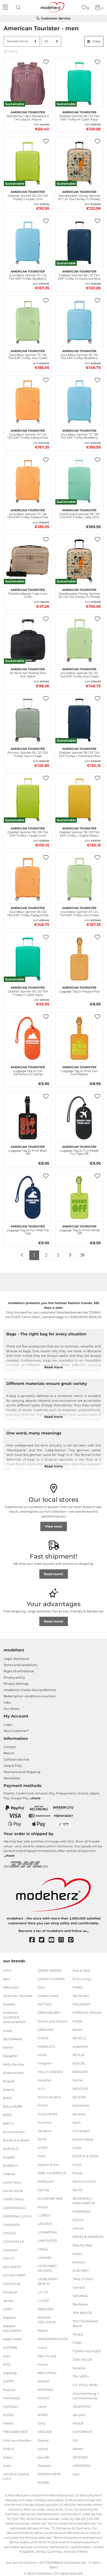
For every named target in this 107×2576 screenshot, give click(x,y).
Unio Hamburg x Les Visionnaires (85, 2395)
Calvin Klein (12, 2182)
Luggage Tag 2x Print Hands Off (79, 1229)
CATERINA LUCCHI (17, 2216)
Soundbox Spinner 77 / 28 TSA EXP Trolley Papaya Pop (27, 513)
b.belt (7, 2030)
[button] (45, 62)
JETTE (42, 2139)
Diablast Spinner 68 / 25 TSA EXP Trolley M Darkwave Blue (79, 274)
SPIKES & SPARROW (88, 2237)
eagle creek (12, 2339)
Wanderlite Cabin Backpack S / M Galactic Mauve (27, 115)
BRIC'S (8, 2123)
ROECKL (79, 2063)
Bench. (8, 2047)
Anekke (9, 2004)
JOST (42, 2156)
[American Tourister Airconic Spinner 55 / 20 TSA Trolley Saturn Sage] (28, 720)
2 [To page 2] (46, 1255)
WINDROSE (81, 2466)
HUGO (43, 2105)
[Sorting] (22, 41)
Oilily (42, 2423)
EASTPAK (10, 2347)
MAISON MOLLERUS (47, 2320)
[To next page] (70, 1255)
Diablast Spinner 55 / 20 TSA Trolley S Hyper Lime (28, 195)
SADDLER (80, 2088)
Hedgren (45, 2063)
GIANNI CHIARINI (51, 1979)
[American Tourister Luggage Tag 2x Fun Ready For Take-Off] (79, 1118)
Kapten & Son (48, 2164)
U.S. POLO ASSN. (85, 2385)
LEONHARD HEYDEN (47, 2268)
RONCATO (80, 2072)
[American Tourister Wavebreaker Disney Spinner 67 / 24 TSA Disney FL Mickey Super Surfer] (79, 163)
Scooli (77, 2148)
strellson (79, 2262)
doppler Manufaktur (12, 2328)
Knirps (43, 2207)
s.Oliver (78, 2228)
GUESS (43, 2038)
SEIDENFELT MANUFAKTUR (83, 2200)
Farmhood (11, 2398)
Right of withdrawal (19, 1671)
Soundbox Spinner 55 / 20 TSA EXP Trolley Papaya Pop (27, 911)
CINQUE (9, 2233)
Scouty (77, 2173)
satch (76, 2122)
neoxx (42, 2406)
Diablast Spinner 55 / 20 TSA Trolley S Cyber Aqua (28, 991)
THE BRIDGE (82, 2313)
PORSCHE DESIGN (87, 2012)
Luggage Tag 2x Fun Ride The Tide (27, 1229)
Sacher (77, 2080)
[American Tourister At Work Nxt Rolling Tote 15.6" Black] (28, 640)
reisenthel (80, 2046)
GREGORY (46, 2029)
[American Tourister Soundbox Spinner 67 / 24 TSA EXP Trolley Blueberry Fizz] (28, 243)
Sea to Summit (84, 2181)
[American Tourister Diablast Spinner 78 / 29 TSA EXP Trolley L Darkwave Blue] (79, 720)
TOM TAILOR (82, 2359)
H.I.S (41, 2088)
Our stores (11, 1709)
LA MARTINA (47, 2232)
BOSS (7, 2098)
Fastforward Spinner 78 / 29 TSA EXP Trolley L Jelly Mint (79, 513)
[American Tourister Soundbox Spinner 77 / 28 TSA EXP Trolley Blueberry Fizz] (79, 402)
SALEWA (79, 2097)
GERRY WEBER (49, 1970)
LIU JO (43, 2292)
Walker (77, 2448)
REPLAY (78, 2055)
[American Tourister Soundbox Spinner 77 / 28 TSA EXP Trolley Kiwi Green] (28, 322)
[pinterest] (73, 1940)
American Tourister (18, 1996)
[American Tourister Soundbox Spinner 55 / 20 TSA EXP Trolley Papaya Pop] (28, 879)
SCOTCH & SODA (85, 2156)
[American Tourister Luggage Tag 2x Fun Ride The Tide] (28, 1197)
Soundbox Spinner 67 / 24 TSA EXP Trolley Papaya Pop (27, 434)
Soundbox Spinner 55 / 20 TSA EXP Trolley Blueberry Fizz (79, 354)
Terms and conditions (20, 1665)
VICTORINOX (82, 2432)
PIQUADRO (81, 2004)
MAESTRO (45, 2309)
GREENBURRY (49, 2012)
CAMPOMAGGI (14, 2208)
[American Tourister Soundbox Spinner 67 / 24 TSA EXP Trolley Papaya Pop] (28, 402)
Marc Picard (47, 2356)
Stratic (77, 2253)
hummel (45, 2122)
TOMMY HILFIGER (86, 2351)
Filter (94, 41)
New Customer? (16, 1731)
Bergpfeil (10, 2056)
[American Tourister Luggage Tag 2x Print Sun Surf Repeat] (79, 1038)
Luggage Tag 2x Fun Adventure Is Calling (28, 1070)
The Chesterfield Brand (85, 2323)
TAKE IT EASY (82, 2279)
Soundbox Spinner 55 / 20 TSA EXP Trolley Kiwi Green (79, 672)
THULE (77, 2334)
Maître (43, 2330)
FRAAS (8, 2423)
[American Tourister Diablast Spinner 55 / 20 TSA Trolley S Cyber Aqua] (28, 959)
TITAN (77, 2343)
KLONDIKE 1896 (50, 2198)
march (43, 2364)
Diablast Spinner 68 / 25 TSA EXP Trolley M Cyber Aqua (79, 115)
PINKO (77, 1987)
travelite (78, 2368)
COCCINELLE (13, 2241)
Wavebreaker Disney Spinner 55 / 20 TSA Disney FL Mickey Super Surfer (79, 593)
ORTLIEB (45, 2432)
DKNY (7, 2309)
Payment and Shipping (22, 1772)
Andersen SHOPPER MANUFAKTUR (14, 2017)
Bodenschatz (13, 2073)
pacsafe (44, 2457)
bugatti (9, 2157)
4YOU (7, 1970)
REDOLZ (79, 2038)
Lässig (43, 2249)
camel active (13, 2191)
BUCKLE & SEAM (16, 2140)
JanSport (45, 2131)
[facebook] (34, 1940)
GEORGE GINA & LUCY (16, 2476)
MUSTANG (46, 2390)
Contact (10, 1747)
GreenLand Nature (52, 2021)
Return (9, 1753)
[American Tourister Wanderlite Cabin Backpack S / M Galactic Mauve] (28, 83)
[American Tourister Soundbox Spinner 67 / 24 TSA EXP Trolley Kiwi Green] (79, 879)
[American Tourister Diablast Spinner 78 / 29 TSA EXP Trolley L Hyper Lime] (28, 800)
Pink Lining (81, 1979)
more (35, 1798)
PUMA (77, 2021)
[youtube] (54, 1940)
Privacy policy (14, 1677)
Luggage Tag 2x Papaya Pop (79, 989)
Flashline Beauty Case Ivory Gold (28, 593)
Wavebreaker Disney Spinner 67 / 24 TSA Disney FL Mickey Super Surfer (79, 195)
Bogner (9, 2081)
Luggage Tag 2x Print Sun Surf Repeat (79, 1070)
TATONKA (80, 2296)
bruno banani (14, 2132)
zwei (76, 2474)
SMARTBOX (81, 2211)
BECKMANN (12, 2039)
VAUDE (78, 2423)
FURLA (8, 2448)
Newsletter (12, 1778)
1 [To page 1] (34, 1255)
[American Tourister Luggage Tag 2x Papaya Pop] (79, 959)
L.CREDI (44, 2215)
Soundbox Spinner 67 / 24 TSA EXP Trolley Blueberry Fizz (28, 274)
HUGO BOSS (47, 2114)
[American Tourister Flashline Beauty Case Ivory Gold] (28, 561)
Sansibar (79, 2114)
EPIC (7, 2364)
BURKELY (10, 2165)
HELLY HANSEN (50, 2072)
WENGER (79, 2457)
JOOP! (43, 2148)
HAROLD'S (46, 2046)
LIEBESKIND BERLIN (48, 2281)
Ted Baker (80, 2304)
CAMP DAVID (13, 2199)
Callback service (16, 1759)
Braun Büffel (13, 2106)
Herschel (45, 2080)
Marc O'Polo (47, 2373)
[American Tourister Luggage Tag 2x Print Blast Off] (28, 1118)
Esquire (9, 2390)
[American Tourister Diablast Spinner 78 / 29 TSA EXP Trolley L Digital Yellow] (79, 800)
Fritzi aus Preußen (17, 2440)
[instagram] (63, 1940)
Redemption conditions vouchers (30, 1696)
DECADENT (12, 2267)
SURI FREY (80, 2271)
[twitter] (44, 1940)
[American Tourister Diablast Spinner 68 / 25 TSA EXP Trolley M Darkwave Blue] (79, 243)
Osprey (43, 2440)
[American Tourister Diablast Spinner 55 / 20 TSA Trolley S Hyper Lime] (28, 163)
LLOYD (43, 2300)
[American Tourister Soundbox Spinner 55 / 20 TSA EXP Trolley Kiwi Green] (79, 640)
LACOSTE (45, 2224)
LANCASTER (47, 2240)
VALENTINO (81, 2406)
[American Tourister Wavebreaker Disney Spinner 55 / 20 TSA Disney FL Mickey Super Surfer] (79, 561)
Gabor (8, 2457)
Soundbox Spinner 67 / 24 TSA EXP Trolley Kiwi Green (79, 911)
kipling (43, 2190)
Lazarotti (45, 2257)
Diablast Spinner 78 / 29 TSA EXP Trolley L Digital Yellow (79, 831)
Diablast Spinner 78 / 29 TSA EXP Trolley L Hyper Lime (27, 831)
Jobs (7, 1702)
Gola (41, 1987)
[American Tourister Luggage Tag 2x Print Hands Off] (79, 1197)
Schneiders (81, 2131)
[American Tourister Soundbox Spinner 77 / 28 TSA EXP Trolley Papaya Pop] (28, 481)
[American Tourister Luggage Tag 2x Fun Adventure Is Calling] (28, 1038)
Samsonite (80, 2105)
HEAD (42, 2055)
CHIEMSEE (11, 2224)
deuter (8, 2300)
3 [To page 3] (58, 1255)
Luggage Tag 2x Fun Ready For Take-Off (79, 1150)
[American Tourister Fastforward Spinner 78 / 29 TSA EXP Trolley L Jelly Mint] (79, 481)
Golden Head (48, 1996)
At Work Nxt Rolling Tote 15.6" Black (28, 672)
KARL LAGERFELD (52, 2173)
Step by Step (82, 2245)
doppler (9, 2317)
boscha (8, 2089)
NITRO (43, 2415)
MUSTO (43, 2398)
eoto (6, 2356)
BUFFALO (10, 2149)
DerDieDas (11, 2284)
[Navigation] (6, 7)
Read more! (53, 1574)
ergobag (10, 2373)
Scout (76, 2164)
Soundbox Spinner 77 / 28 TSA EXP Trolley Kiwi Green (28, 354)
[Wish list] (85, 7)
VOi (75, 2440)
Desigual (10, 2292)
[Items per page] (51, 41)
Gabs (7, 2466)
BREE (7, 2115)
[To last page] (82, 1255)
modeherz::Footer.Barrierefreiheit (30, 1690)
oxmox (43, 2448)
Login (8, 1724)
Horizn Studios (49, 2097)
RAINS (77, 2029)
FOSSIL (8, 2415)
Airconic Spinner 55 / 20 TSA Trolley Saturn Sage (27, 752)
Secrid (77, 2190)
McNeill (44, 2381)
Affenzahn (11, 1987)
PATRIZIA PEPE (49, 2474)
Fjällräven (10, 2406)
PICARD (44, 2482)
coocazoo (10, 2250)
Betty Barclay (13, 2064)
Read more (53, 1367)
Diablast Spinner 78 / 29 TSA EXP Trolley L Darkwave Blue (79, 752)
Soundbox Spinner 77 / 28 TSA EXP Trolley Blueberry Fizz (79, 434)
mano (42, 2347)
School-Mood (82, 2139)
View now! (53, 1526)
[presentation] (19, 7)
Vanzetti (78, 2415)
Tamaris (78, 2287)
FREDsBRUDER (15, 2432)
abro (6, 1979)
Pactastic (45, 2466)
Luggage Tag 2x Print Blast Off (27, 1150)
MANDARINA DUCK (53, 2339)
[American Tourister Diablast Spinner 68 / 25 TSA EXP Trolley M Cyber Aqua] (79, 83)
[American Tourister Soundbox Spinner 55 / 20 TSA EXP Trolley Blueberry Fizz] (79, 322)
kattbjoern (46, 2181)
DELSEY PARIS (14, 2275)
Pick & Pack (81, 1970)
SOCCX (77, 2220)
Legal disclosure (16, 1659)
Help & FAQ (13, 1766)
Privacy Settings (16, 1684)
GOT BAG (45, 2004)
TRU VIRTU (80, 2376)
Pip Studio (80, 1996)
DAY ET (8, 2258)
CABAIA (9, 2174)
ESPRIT (8, 2381)
